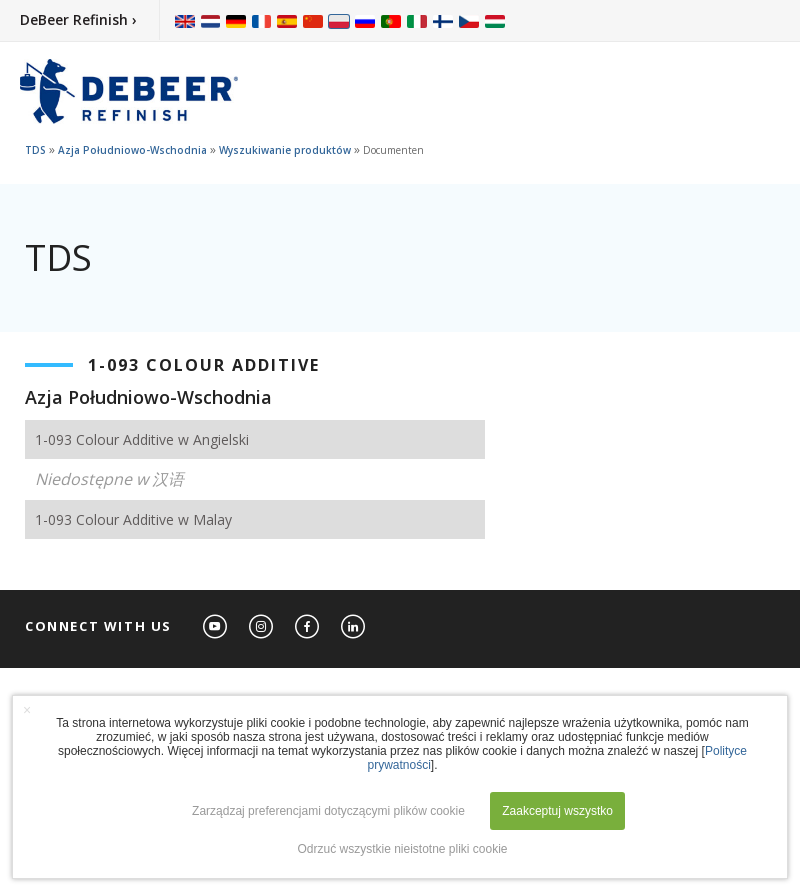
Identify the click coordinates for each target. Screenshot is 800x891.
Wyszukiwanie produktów (285, 150)
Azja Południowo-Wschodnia (132, 150)
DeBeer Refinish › (78, 19)
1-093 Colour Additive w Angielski (142, 439)
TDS (35, 150)
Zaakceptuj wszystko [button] (557, 811)
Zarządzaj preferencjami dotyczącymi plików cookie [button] (328, 811)
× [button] (27, 710)
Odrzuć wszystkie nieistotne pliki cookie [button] (402, 849)
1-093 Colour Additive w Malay (133, 519)
